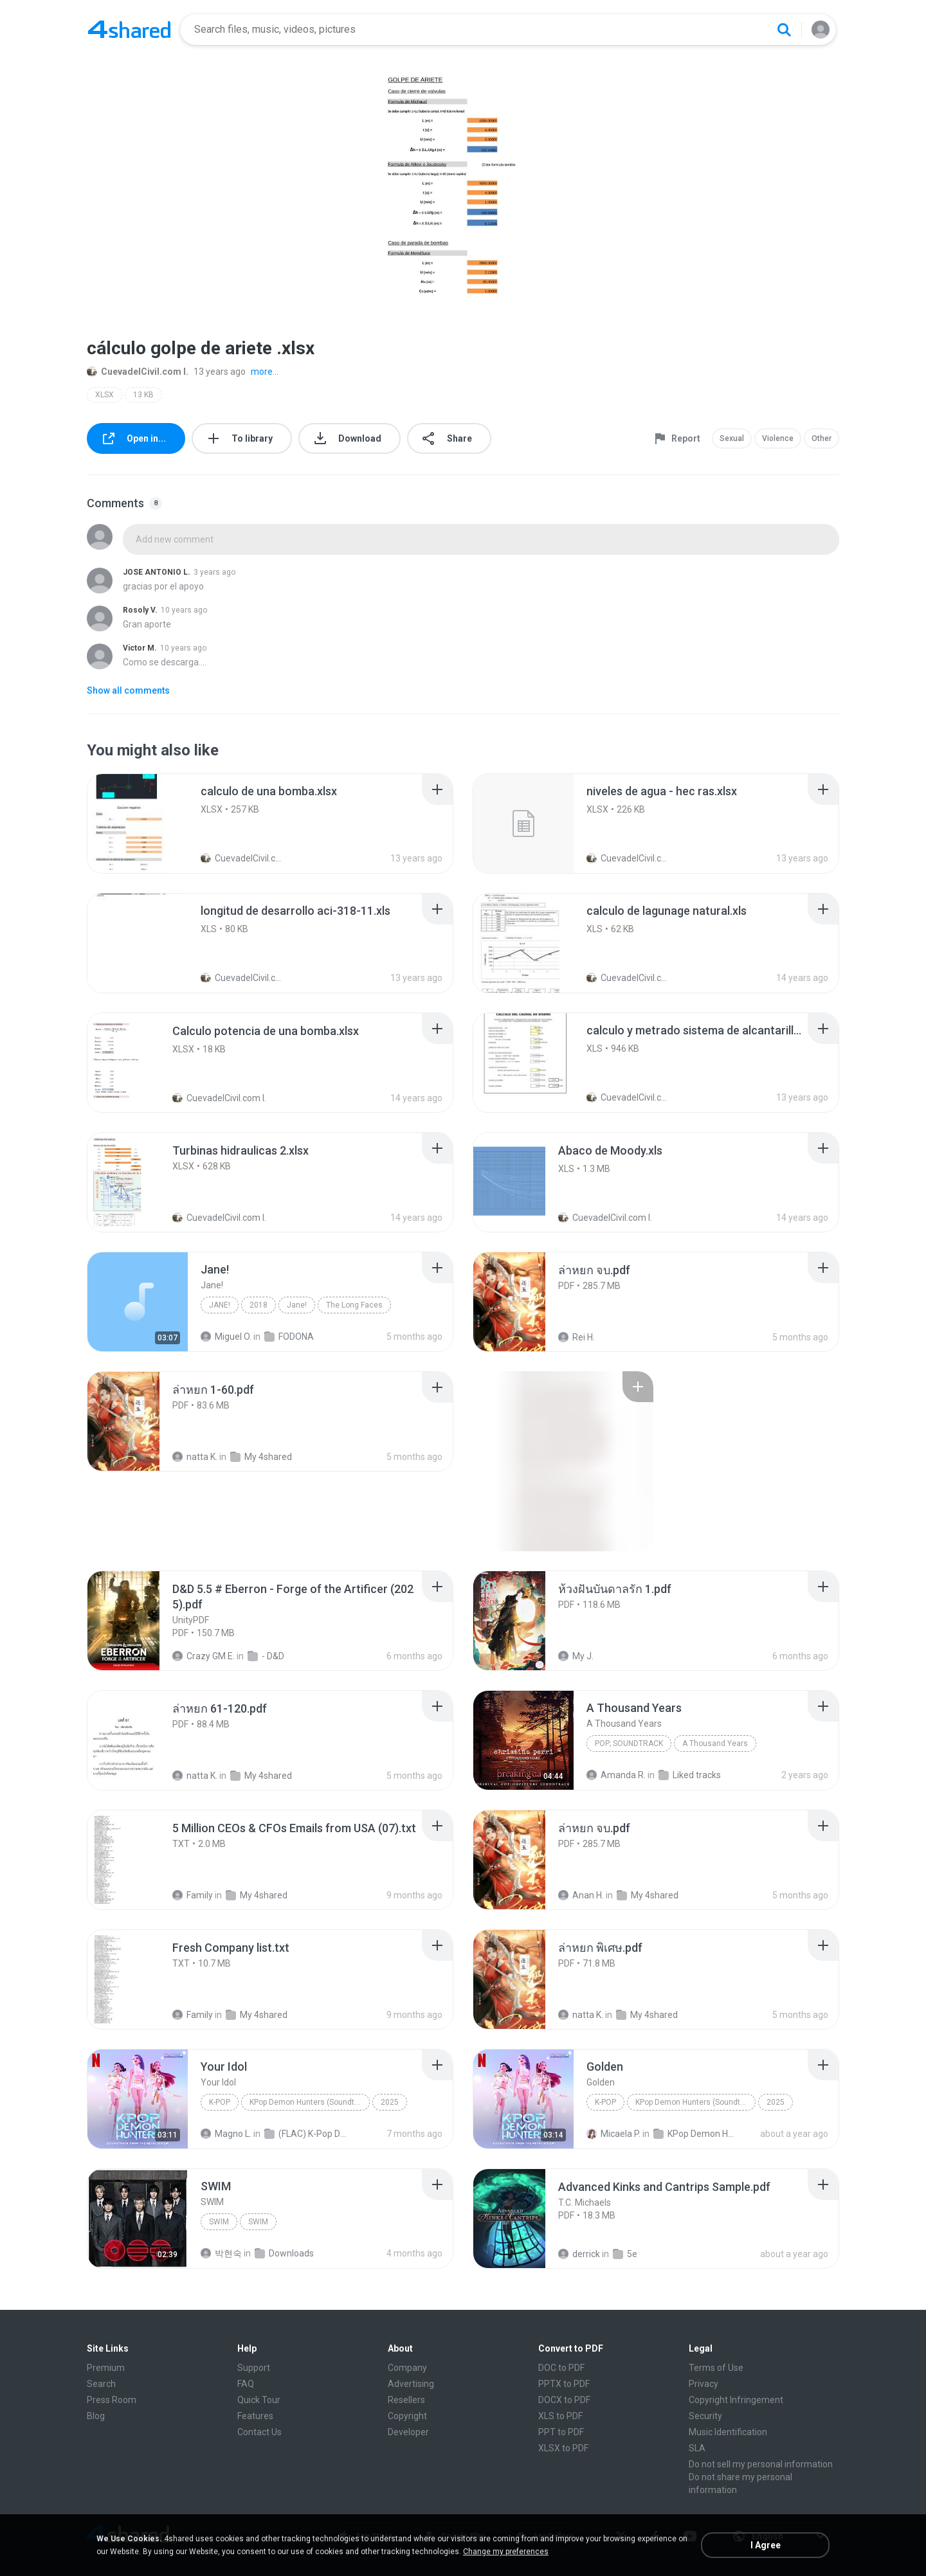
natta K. (194, 1457)
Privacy (703, 2384)
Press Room (111, 2400)
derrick (579, 2254)
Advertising (411, 2384)
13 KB (143, 394)
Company (407, 2368)
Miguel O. (226, 1336)
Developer (408, 2432)
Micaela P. (613, 2134)
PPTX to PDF (564, 2384)
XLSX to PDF (563, 2448)
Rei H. (576, 1337)
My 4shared (261, 1457)
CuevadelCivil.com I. (137, 371)
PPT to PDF (561, 2432)
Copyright (407, 2416)
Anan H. (581, 1895)
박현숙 (221, 2253)
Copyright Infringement (736, 2400)
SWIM (219, 2221)
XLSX (104, 394)
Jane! (219, 1305)
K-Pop (219, 2102)
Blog (96, 2416)
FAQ (245, 2384)
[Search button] (783, 29)
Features (255, 2416)
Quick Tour (258, 2400)
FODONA (289, 1336)
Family (192, 1895)
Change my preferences (506, 2551)
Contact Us (259, 2432)
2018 (259, 1305)
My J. (576, 1656)
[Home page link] (129, 30)
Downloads (284, 2253)
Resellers (406, 2400)
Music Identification (728, 2432)
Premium (106, 2368)
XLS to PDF (560, 2416)
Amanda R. (616, 1775)
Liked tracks (689, 1775)
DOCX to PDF (564, 2400)
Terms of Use (716, 2368)
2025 (390, 2102)
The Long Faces (354, 1305)
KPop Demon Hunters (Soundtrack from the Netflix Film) (310, 2102)
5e (625, 2254)
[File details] (137, 823)
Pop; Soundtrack (629, 1743)
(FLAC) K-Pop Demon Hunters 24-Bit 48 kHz (306, 2134)
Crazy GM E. (203, 1656)
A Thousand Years (715, 1743)
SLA (697, 2448)
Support (253, 2368)
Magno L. (226, 2134)
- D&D (266, 1656)
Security (705, 2416)
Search (101, 2384)
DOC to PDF (561, 2368)
